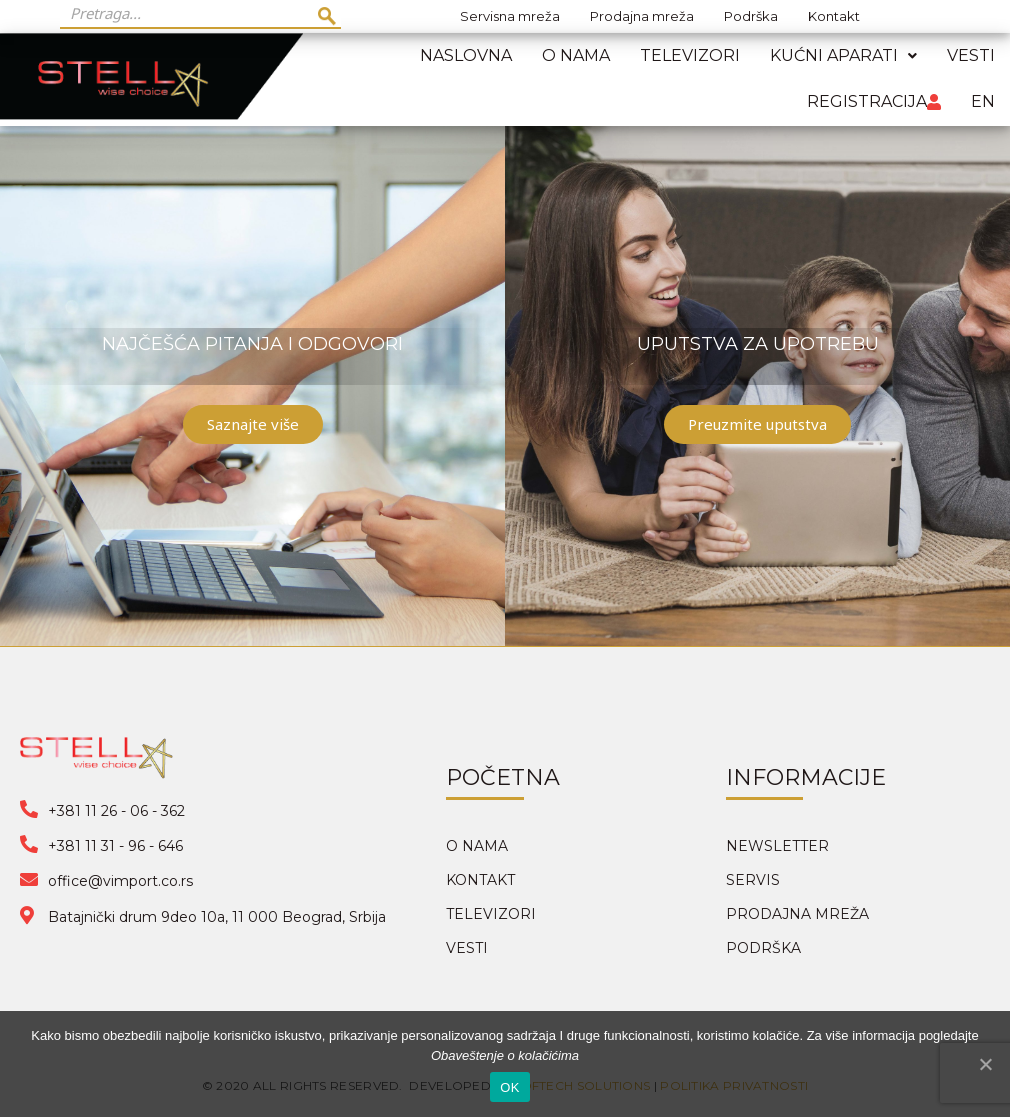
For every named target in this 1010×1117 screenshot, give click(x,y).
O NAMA (477, 846)
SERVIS (753, 880)
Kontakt (834, 16)
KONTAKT (480, 880)
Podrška (751, 16)
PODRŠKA (763, 948)
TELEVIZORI (491, 914)
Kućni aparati (843, 55)
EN (983, 101)
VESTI (467, 948)
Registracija (874, 101)
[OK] (985, 1064)
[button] (253, 424)
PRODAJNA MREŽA (797, 914)
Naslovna (466, 55)
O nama (576, 55)
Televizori (690, 55)
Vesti (971, 55)
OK (509, 1087)
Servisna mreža (510, 16)
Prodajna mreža (642, 16)
